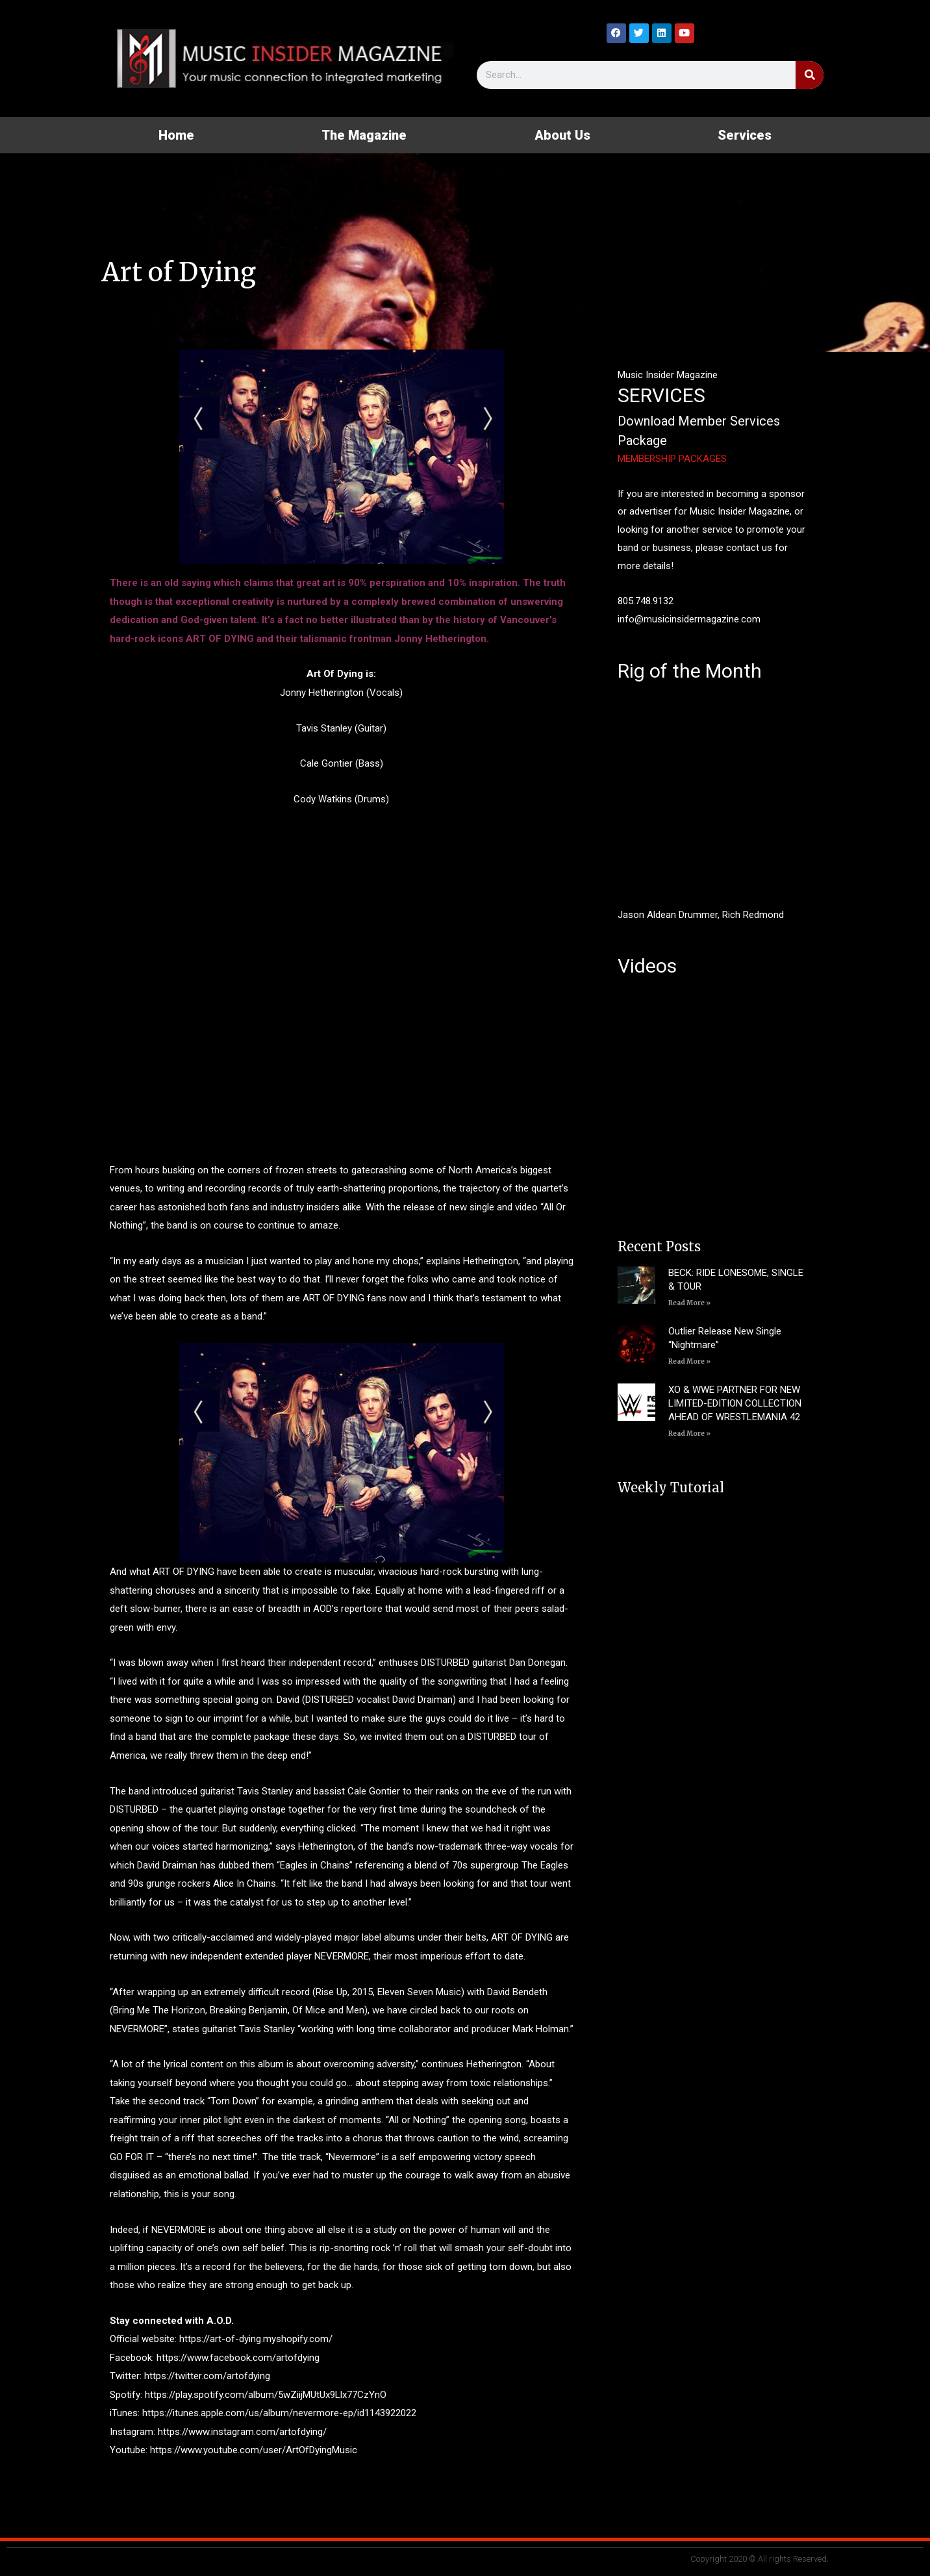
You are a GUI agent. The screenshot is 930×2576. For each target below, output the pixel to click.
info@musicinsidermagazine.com (689, 619)
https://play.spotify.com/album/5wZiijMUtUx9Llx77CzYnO (265, 2395)
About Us (562, 135)
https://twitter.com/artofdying (207, 2376)
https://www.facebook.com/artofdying (238, 2358)
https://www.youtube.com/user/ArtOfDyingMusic (253, 2450)
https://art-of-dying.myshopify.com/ (256, 2339)
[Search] (809, 75)
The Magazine (364, 135)
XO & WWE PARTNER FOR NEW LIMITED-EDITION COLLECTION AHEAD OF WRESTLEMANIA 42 (734, 1403)
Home (176, 135)
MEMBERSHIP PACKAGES (672, 459)
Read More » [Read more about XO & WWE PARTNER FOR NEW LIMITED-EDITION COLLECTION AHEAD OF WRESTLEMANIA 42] (689, 1433)
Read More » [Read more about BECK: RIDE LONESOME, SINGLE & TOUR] (689, 1303)
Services (745, 135)
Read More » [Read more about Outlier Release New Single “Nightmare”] (689, 1361)
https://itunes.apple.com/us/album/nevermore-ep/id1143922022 (279, 2413)
